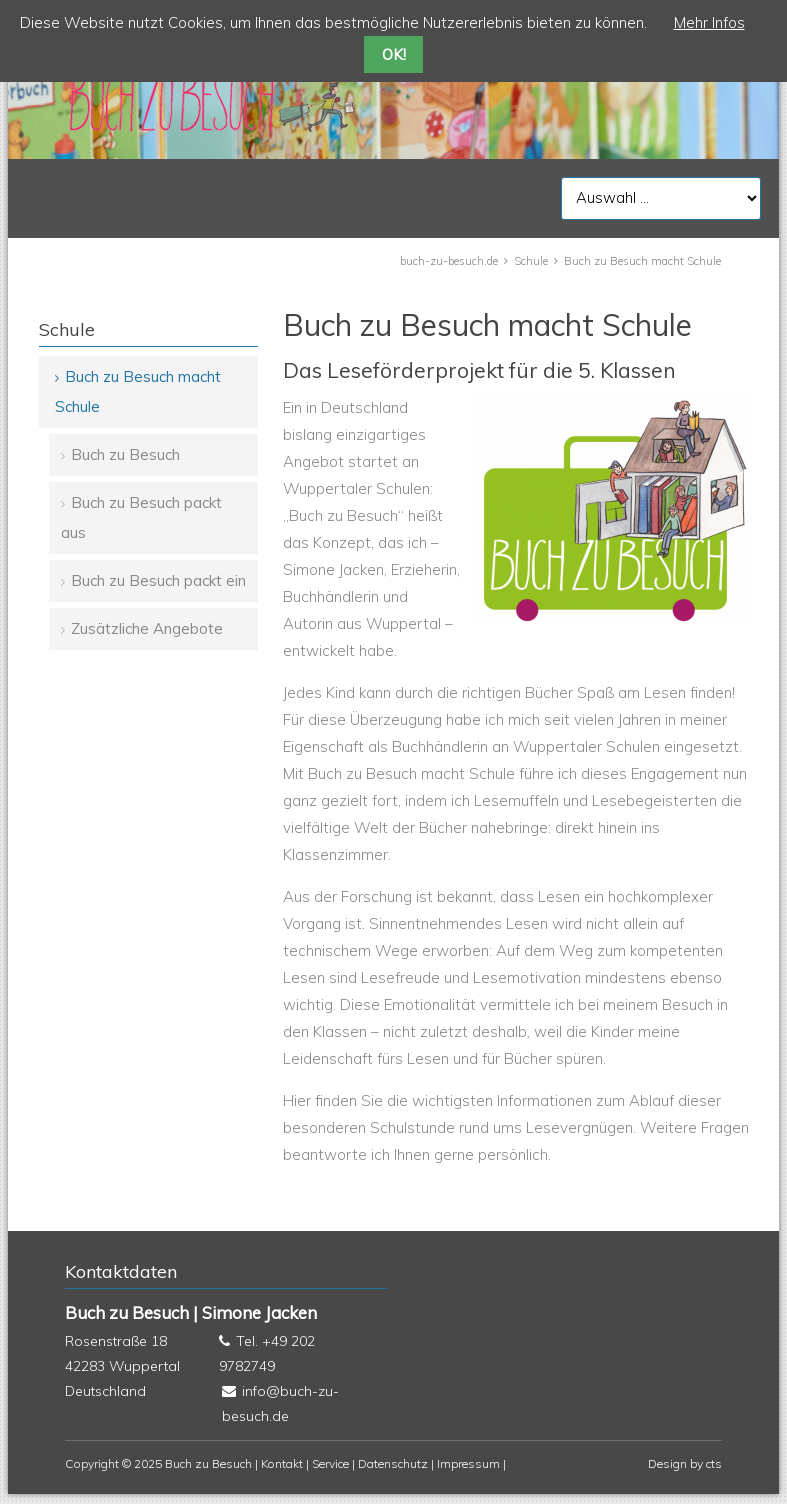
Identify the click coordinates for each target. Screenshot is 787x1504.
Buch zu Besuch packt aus (141, 517)
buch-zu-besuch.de (449, 261)
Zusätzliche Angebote (147, 628)
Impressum (468, 1463)
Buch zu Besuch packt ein (158, 580)
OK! (394, 54)
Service (330, 1463)
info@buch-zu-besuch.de (280, 1403)
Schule (531, 261)
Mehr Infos (709, 22)
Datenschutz (393, 1463)
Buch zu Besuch (125, 454)
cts (714, 1463)
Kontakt (282, 1463)
